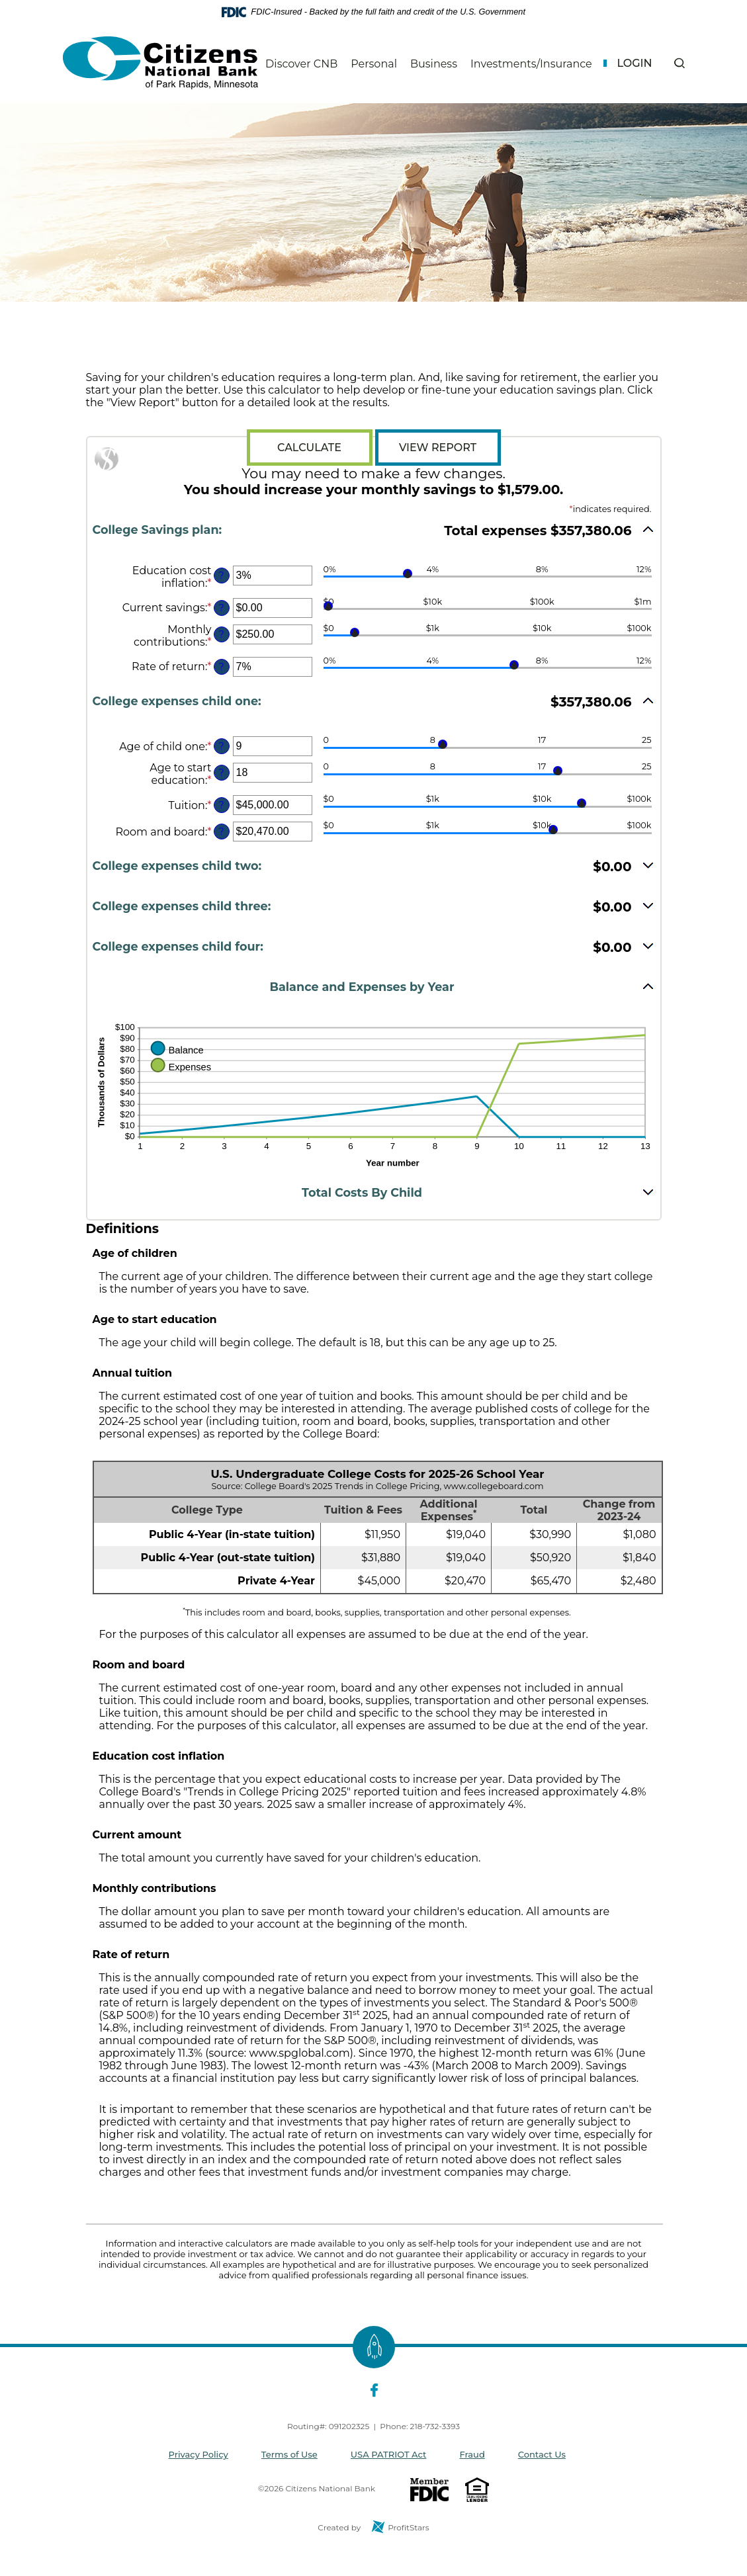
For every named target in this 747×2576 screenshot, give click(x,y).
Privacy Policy (198, 2454)
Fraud (471, 2454)
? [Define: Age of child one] (221, 746)
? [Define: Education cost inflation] (221, 575)
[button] (679, 63)
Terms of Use (289, 2454)
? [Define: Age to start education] (221, 773)
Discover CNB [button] (301, 64)
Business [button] (433, 64)
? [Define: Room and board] (221, 831)
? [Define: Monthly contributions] (221, 634)
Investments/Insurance (531, 64)
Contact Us (542, 2454)
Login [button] (634, 63)
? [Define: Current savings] (221, 608)
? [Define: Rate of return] (221, 667)
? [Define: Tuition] (221, 805)
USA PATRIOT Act (389, 2454)
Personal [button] (374, 64)
